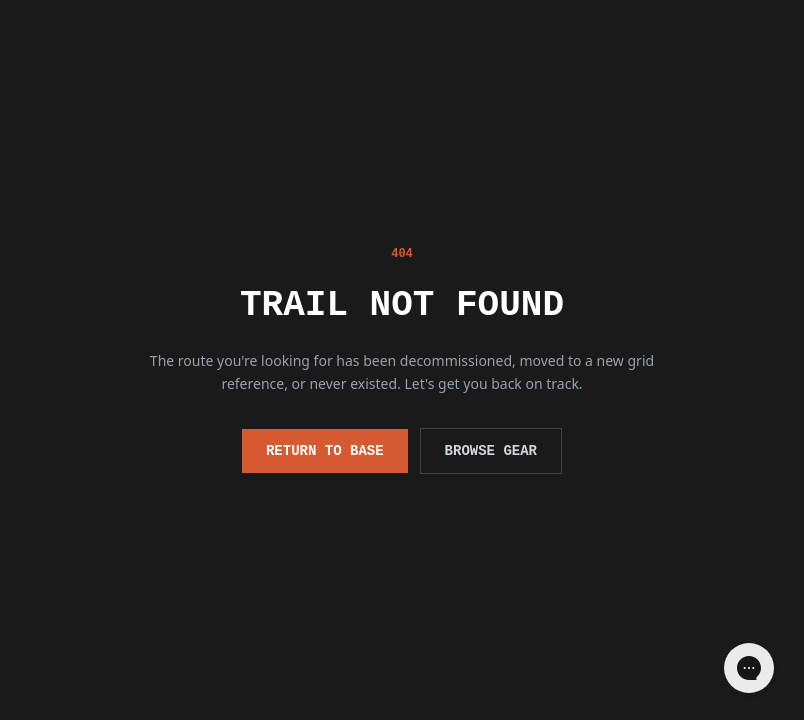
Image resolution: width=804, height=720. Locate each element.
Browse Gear (491, 450)
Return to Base (325, 450)
